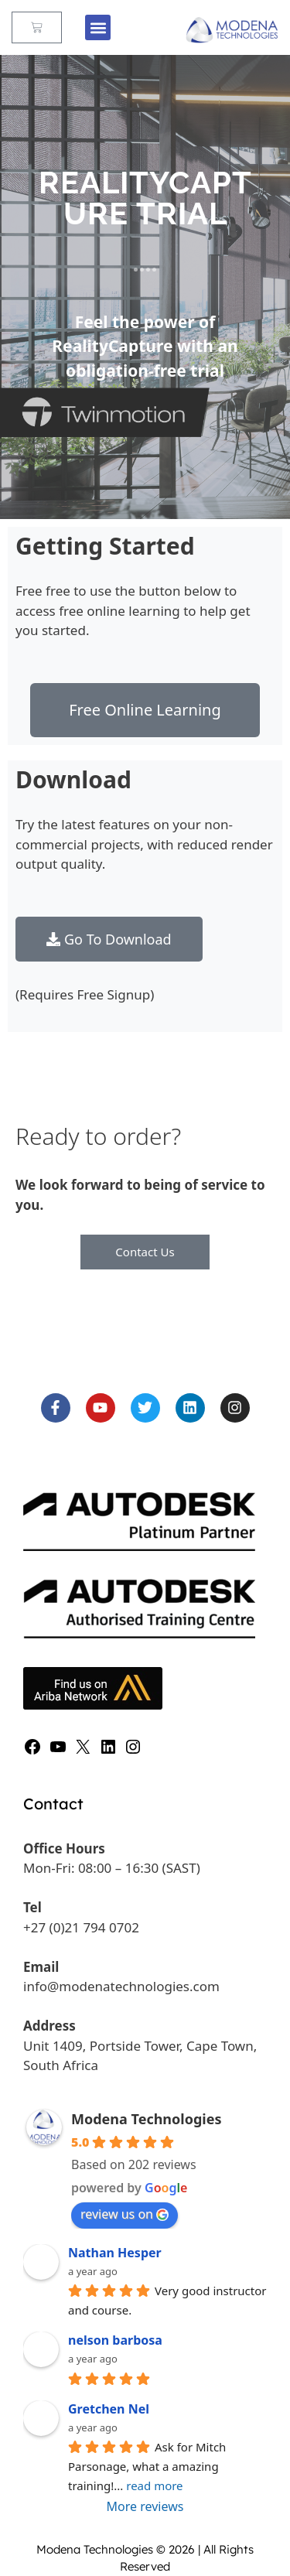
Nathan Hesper (115, 2252)
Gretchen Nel (108, 2408)
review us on (124, 2213)
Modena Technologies (146, 2119)
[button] (98, 27)
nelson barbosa (115, 2340)
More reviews (145, 2506)
